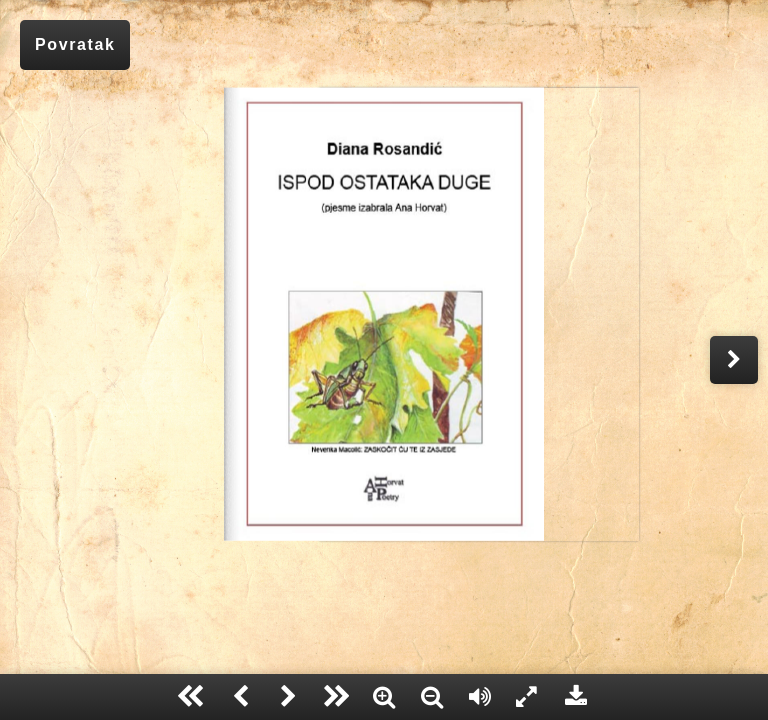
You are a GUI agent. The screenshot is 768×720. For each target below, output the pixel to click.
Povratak (75, 44)
